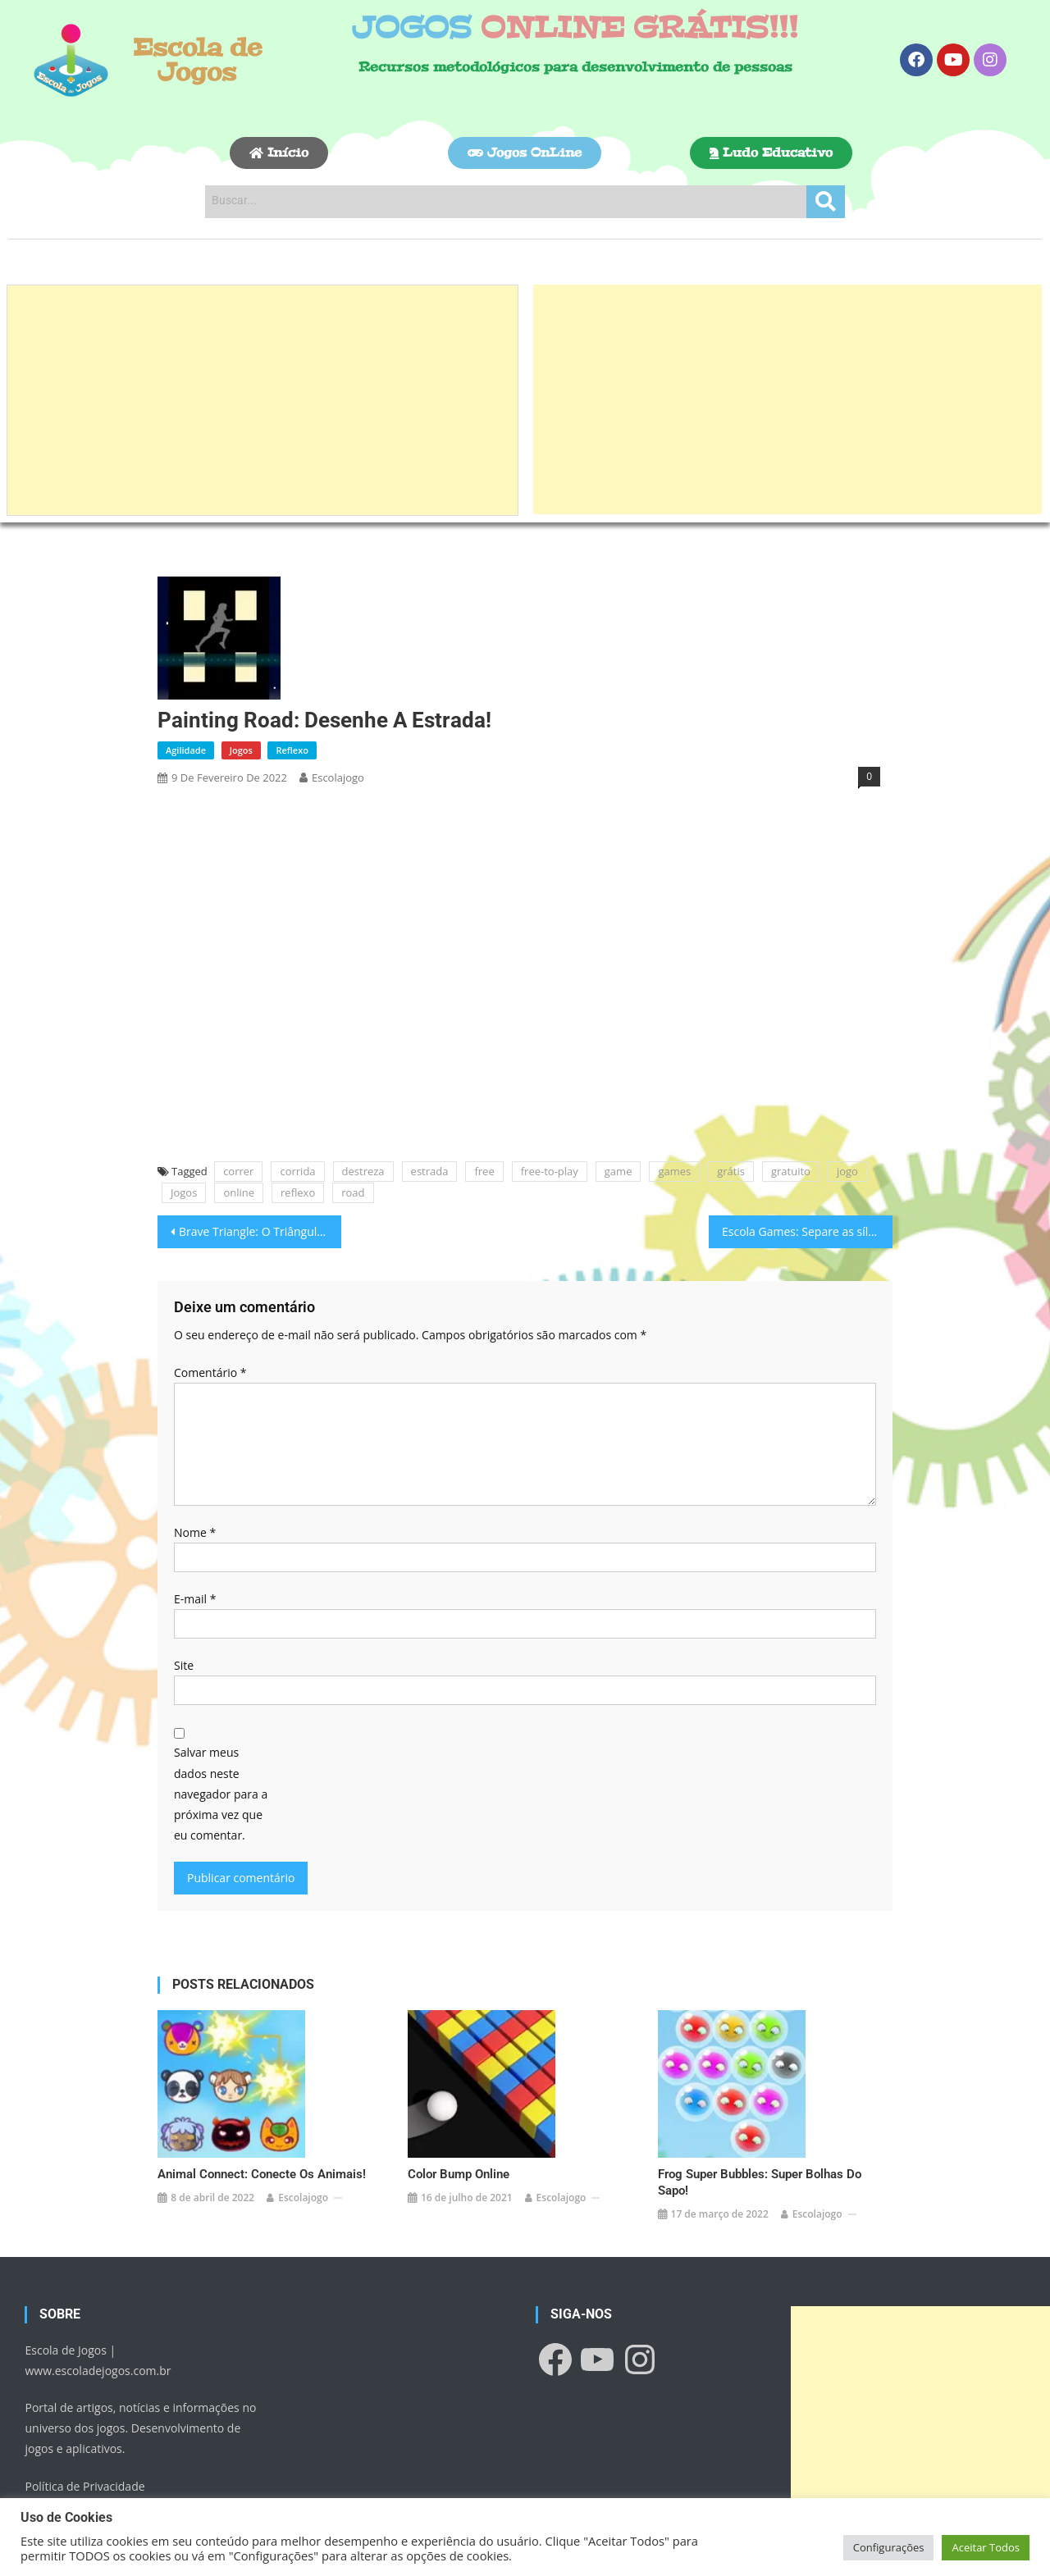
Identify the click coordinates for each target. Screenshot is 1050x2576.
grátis (731, 1171)
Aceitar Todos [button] (986, 2547)
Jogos (241, 750)
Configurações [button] (888, 2547)
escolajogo (338, 777)
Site (184, 1665)
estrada (430, 1171)
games (674, 1171)
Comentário (210, 1372)
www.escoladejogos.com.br (98, 2346)
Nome (195, 1532)
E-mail (195, 1599)
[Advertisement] (262, 400)
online (238, 1192)
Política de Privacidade (84, 2461)
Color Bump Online (458, 2149)
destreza (363, 1171)
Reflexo (292, 750)
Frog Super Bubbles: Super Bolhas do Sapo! (759, 2157)
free (484, 1171)
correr (238, 1171)
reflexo (298, 1192)
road (352, 1192)
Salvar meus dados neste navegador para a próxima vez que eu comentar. (220, 1793)
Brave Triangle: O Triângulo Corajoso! (260, 1231)
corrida (297, 1171)
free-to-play (549, 1171)
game (618, 1171)
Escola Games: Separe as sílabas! (807, 1231)
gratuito (790, 1171)
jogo (847, 1171)
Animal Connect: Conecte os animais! (262, 2149)
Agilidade (186, 750)
